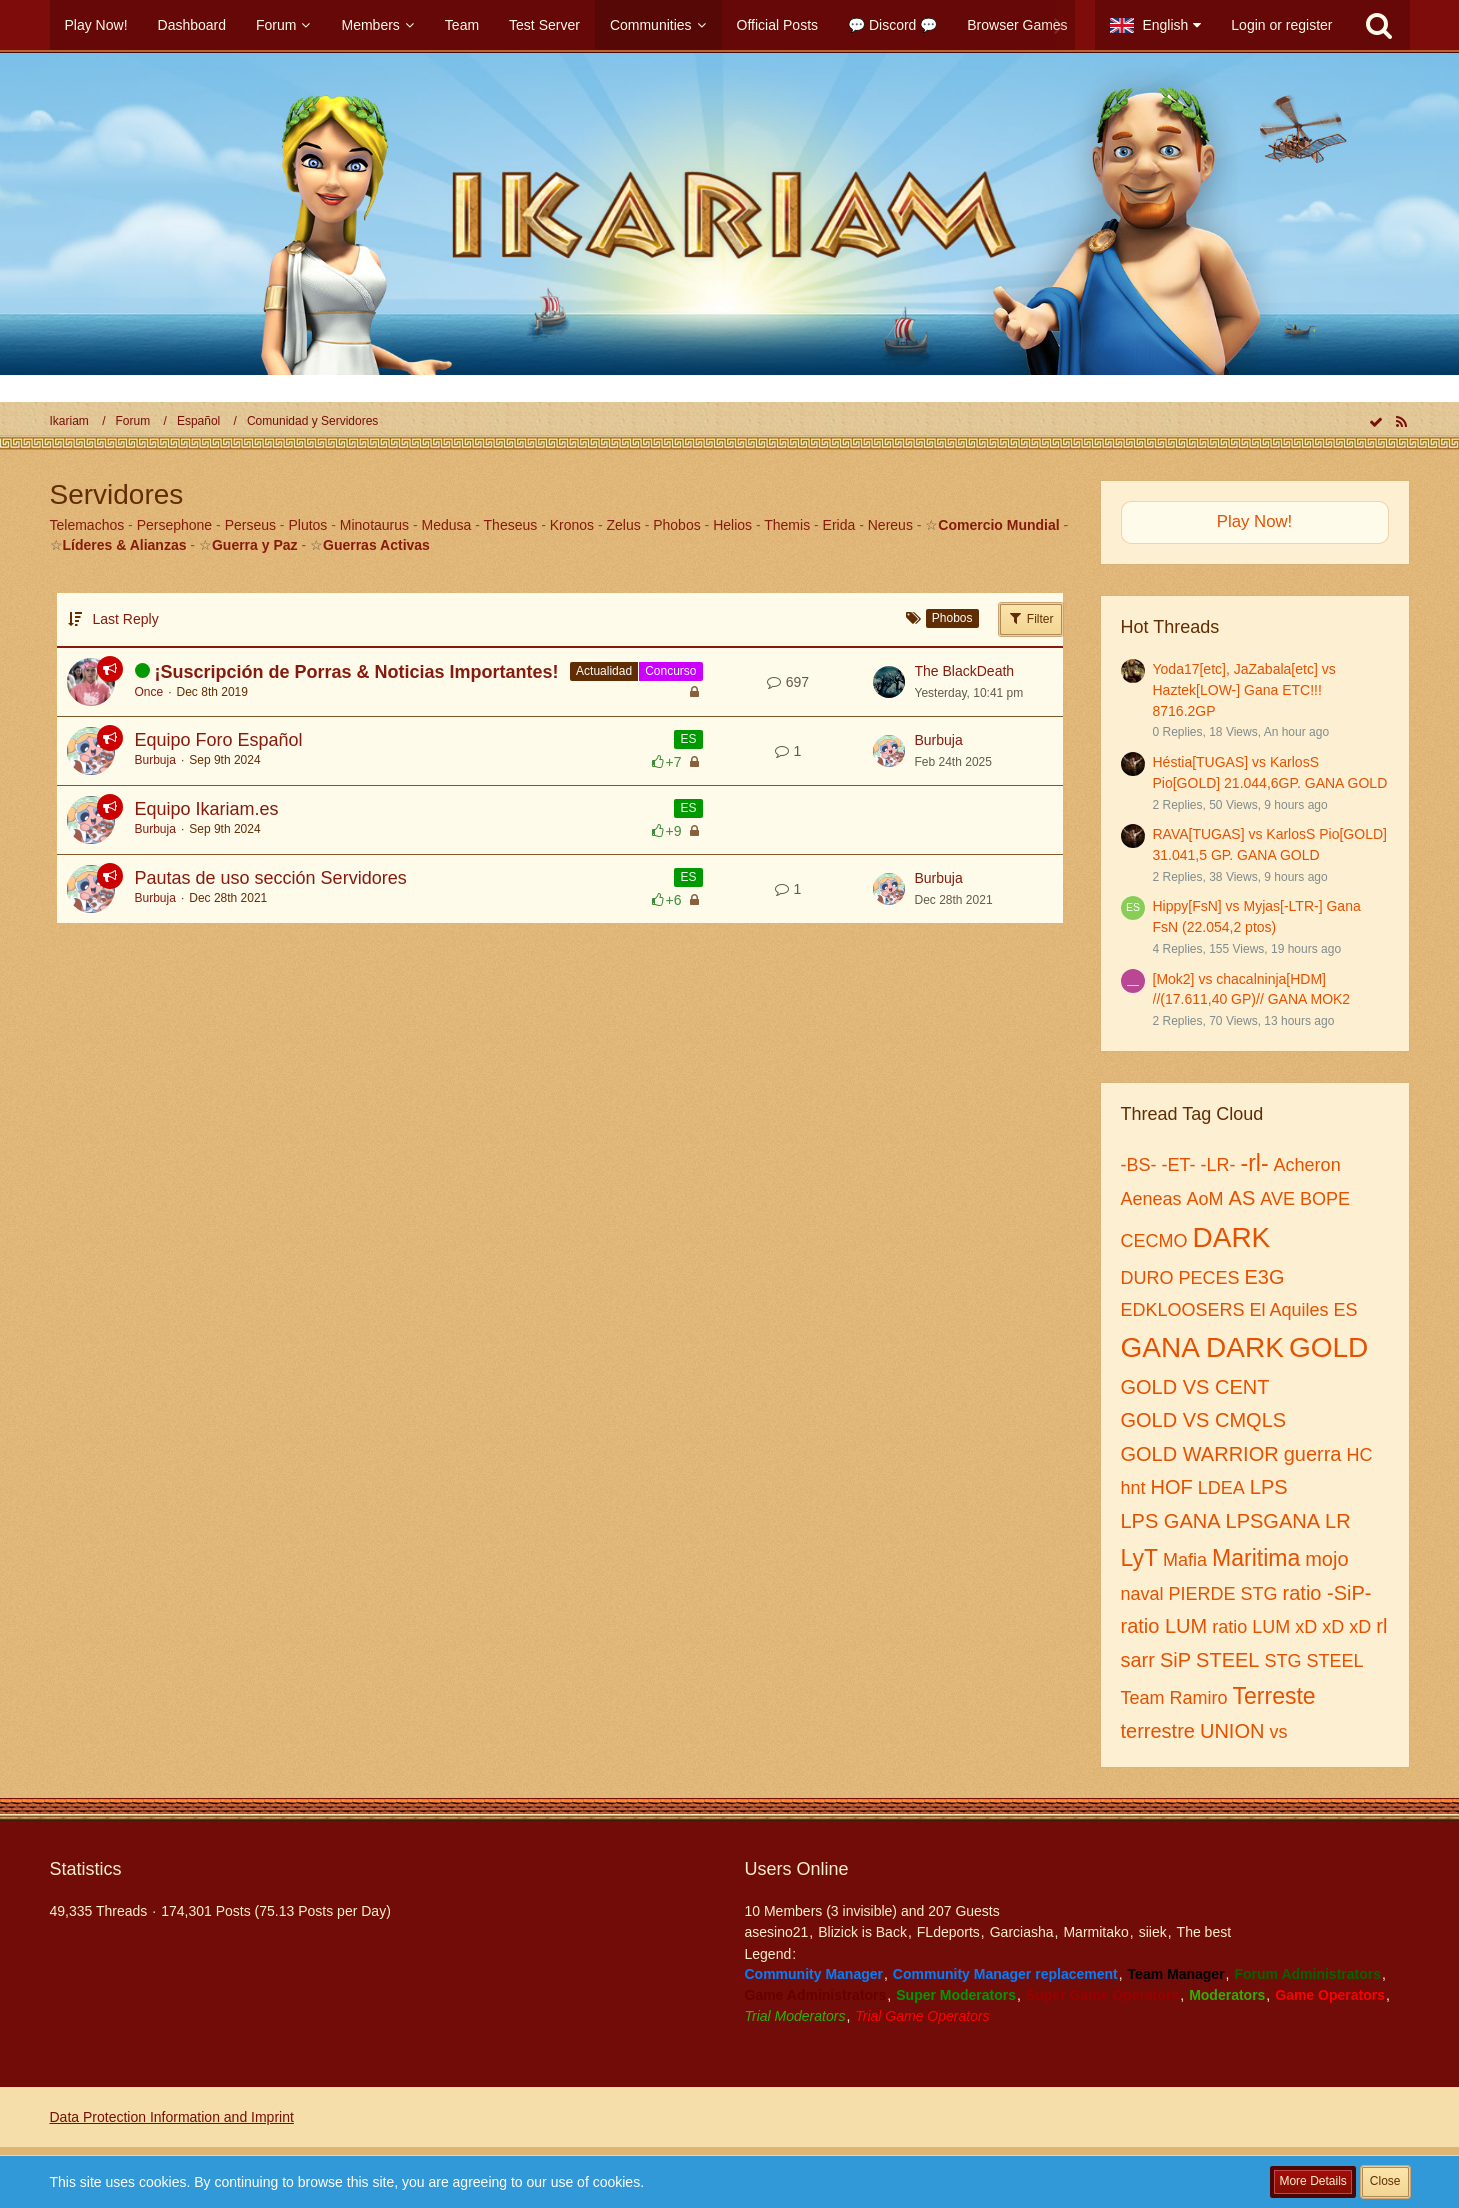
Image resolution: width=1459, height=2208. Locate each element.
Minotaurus (374, 525)
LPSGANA (1273, 1521)
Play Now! (1255, 521)
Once (149, 692)
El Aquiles (1289, 1310)
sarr (1138, 1660)
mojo (1326, 1559)
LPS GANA (1171, 1521)
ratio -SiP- (1327, 1593)
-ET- (1179, 1165)
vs (1278, 1732)
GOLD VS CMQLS (1204, 1420)
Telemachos (87, 525)
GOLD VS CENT (1195, 1387)
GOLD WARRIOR (1200, 1454)
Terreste (1274, 1696)
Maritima (1256, 1558)
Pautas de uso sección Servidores (271, 878)
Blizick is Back (862, 1932)
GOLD (1328, 1347)
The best (1204, 1932)
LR (1338, 1521)
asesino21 (777, 1932)
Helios (732, 525)
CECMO (1154, 1241)
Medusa (447, 525)
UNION (1232, 1731)
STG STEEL (1313, 1661)
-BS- (1139, 1165)
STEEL (1227, 1660)
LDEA (1221, 1488)
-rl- (1255, 1163)
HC (1359, 1455)
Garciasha (1022, 1932)
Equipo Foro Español (219, 740)
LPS (1269, 1487)
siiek (1153, 1932)
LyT (1140, 1558)
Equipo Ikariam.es (207, 809)
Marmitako (1095, 1932)
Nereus (890, 525)
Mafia (1185, 1560)
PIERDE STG (1223, 1594)
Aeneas (1151, 1199)
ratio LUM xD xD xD (1291, 1627)
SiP (1175, 1660)
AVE (1277, 1199)
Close (1385, 2181)
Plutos (307, 525)
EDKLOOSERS (1183, 1310)
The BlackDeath (965, 671)
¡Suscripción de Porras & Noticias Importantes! (357, 672)
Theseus (511, 525)
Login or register (1281, 25)
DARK (1232, 1237)
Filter (1031, 618)
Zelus (624, 525)
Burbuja (155, 760)
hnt (1133, 1488)
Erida (839, 525)
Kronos (572, 525)
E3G (1265, 1277)
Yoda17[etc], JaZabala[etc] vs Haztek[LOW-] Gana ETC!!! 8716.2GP (1244, 689)
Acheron (1307, 1165)
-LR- (1218, 1165)
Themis (787, 525)
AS (1242, 1198)
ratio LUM (1164, 1626)
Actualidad (604, 671)
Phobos (676, 525)
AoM (1205, 1199)
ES (688, 739)
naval (1142, 1594)
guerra (1313, 1454)
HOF (1172, 1487)
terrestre (1158, 1731)
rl (1381, 1626)
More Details (1312, 2181)
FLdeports (948, 1932)
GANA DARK (1202, 1347)
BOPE (1325, 1199)
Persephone (175, 525)
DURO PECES (1180, 1278)
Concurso (670, 671)
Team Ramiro (1174, 1698)
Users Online (797, 1869)
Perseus (250, 525)
